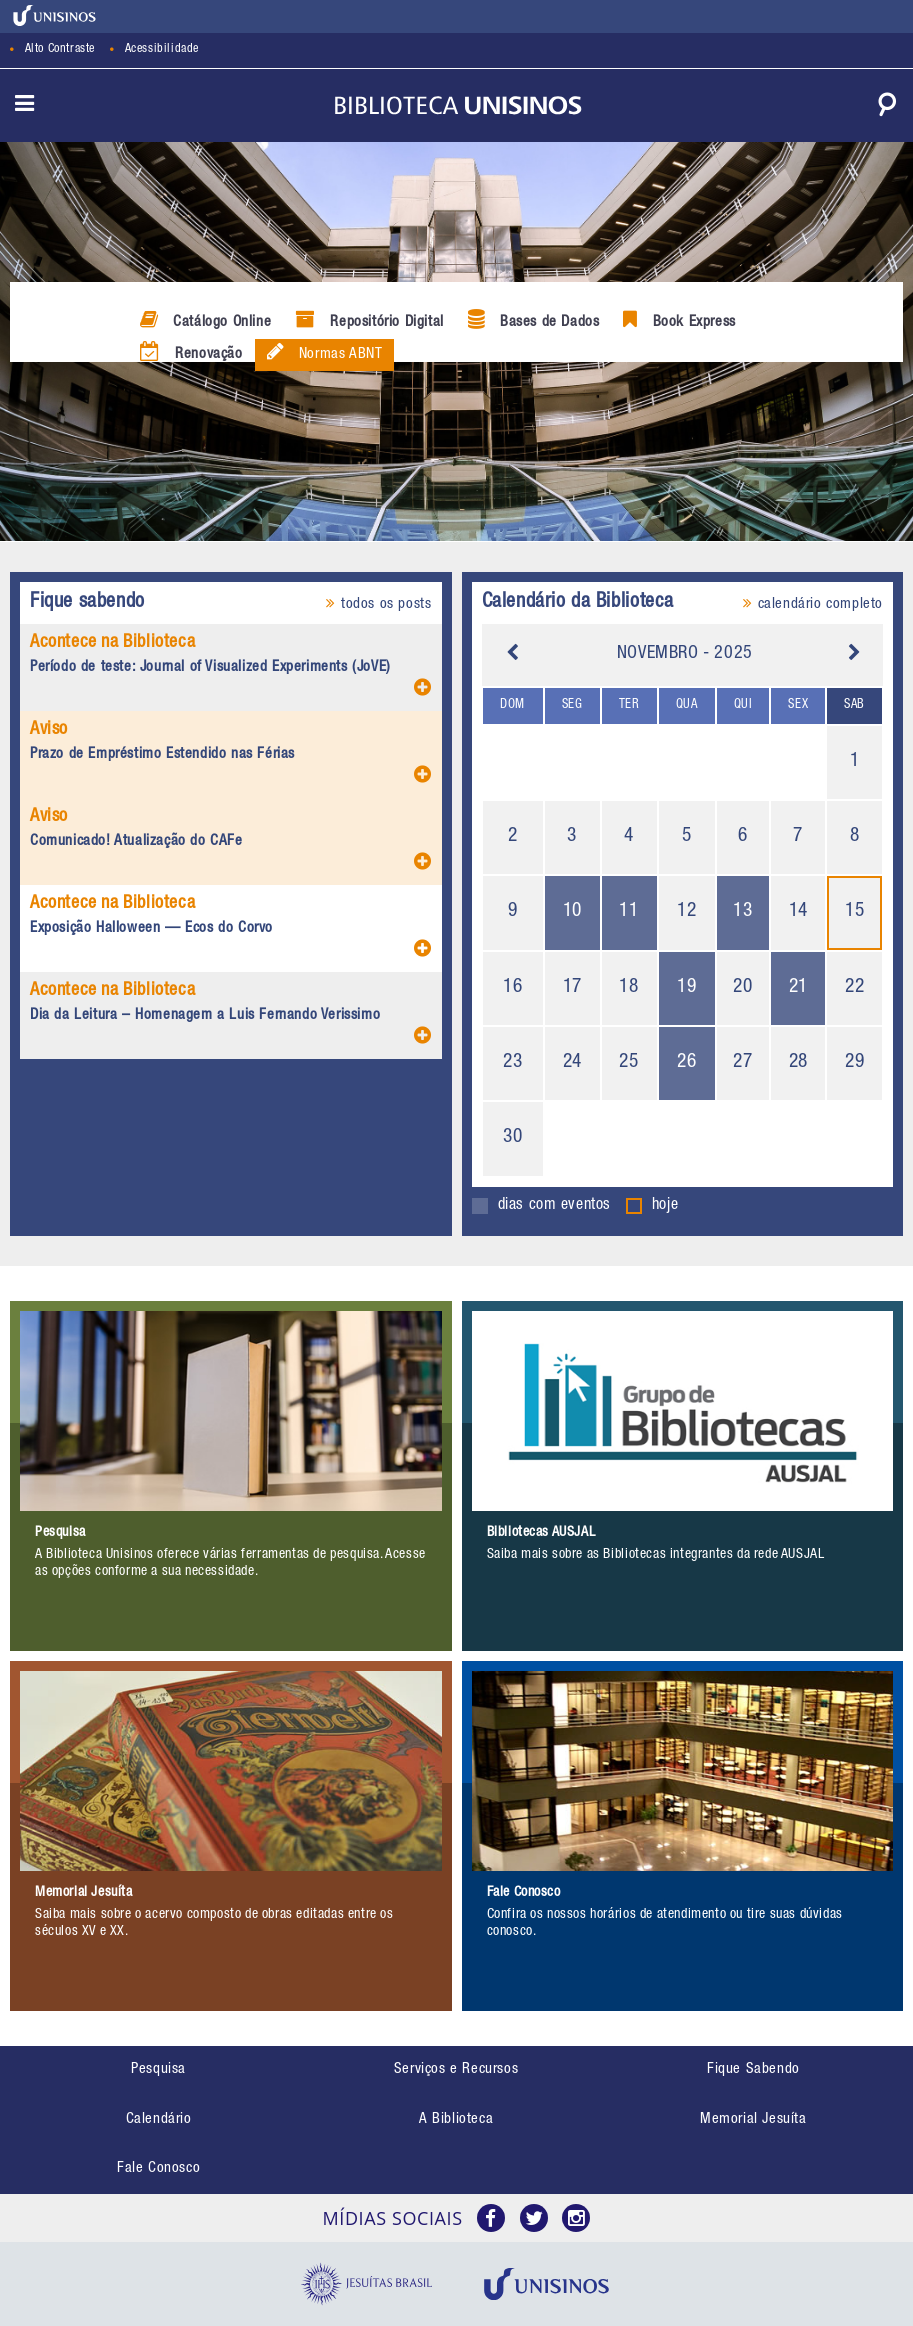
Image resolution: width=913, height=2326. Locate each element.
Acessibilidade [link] (162, 49)
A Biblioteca (456, 2119)
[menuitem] (158, 2070)
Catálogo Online (205, 320)
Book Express (679, 320)
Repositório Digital (369, 320)
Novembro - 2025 (685, 654)
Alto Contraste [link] (60, 49)
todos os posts (378, 603)
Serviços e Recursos (456, 2069)
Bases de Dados (534, 320)
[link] (55, 15)
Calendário (159, 2119)
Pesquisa (158, 2069)
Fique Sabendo (753, 2069)
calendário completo (813, 603)
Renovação (191, 352)
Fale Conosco (158, 2168)
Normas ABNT (325, 352)
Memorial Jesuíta (753, 2119)
